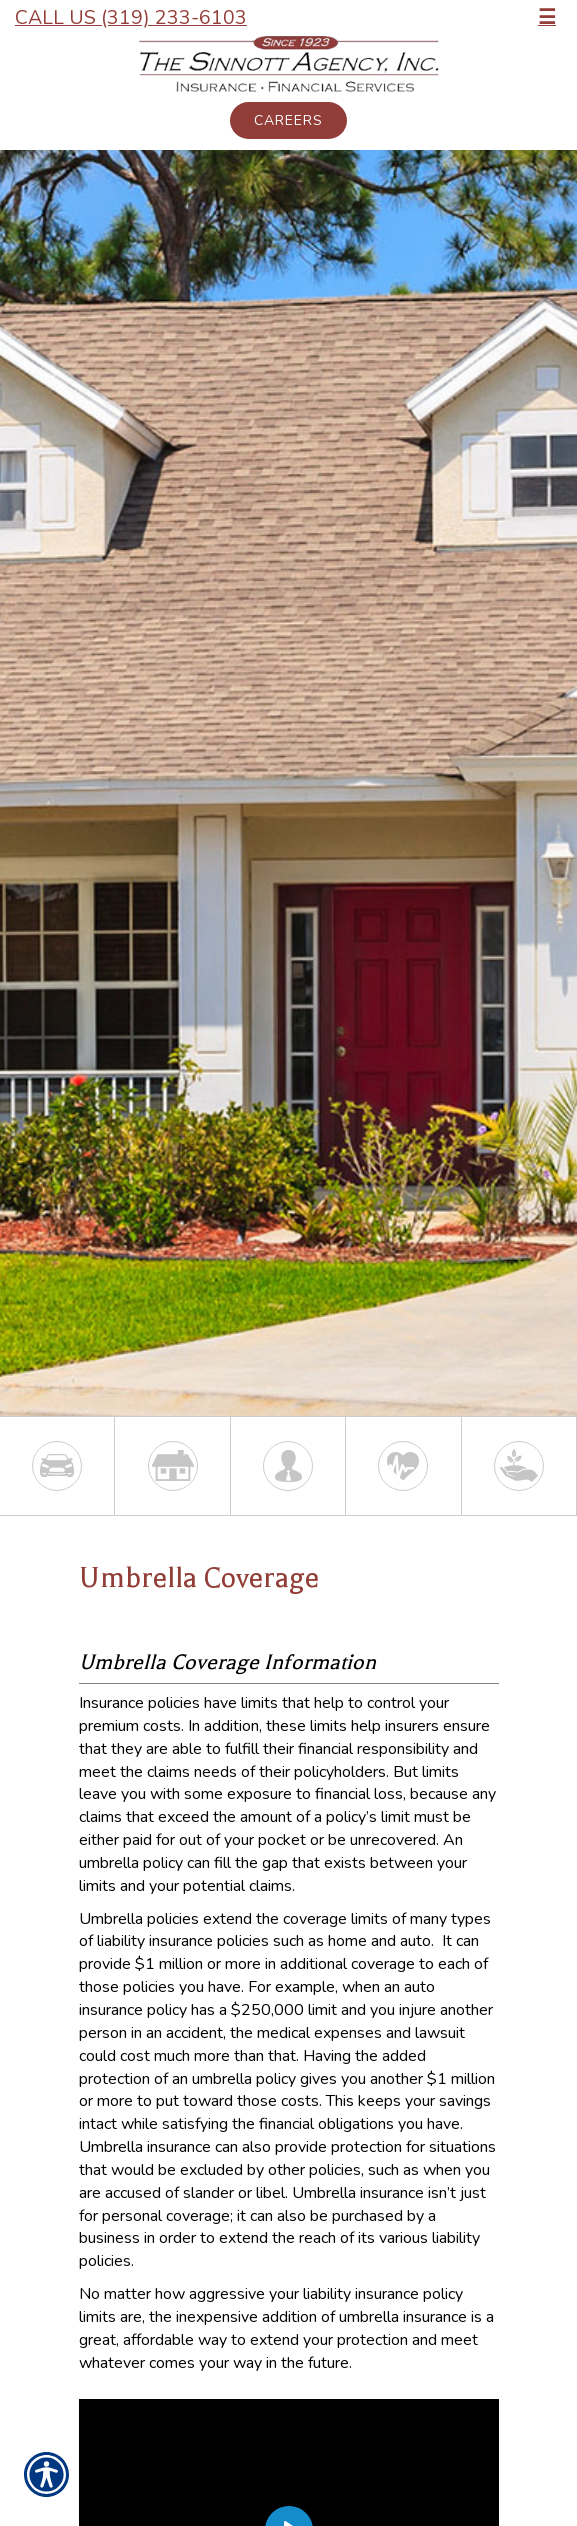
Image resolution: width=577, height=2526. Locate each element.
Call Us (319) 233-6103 (131, 17)
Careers (288, 120)
